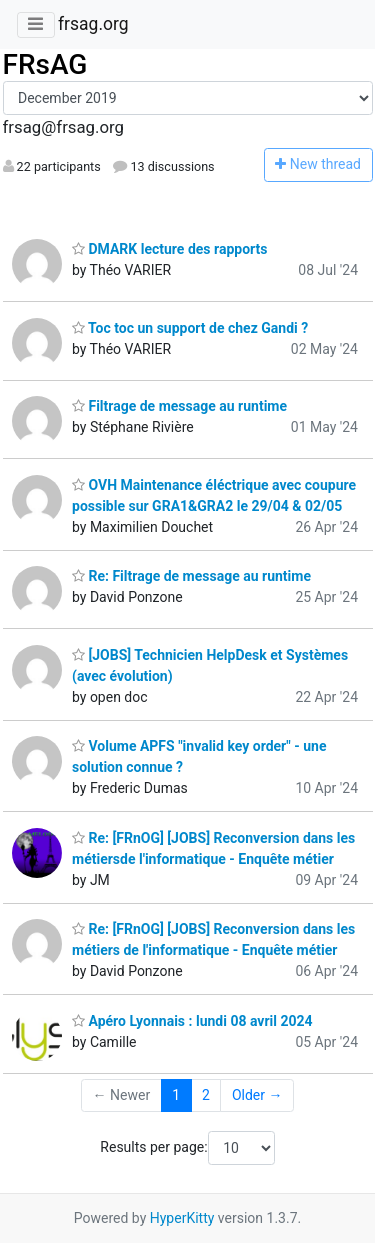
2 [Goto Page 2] (206, 1095)
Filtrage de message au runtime (179, 406)
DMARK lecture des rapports (169, 249)
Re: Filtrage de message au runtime (191, 576)
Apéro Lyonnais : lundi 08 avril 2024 (192, 1021)
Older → (257, 1095)
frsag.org (93, 24)
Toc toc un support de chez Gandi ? (190, 328)
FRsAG (45, 64)
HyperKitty (182, 1218)
